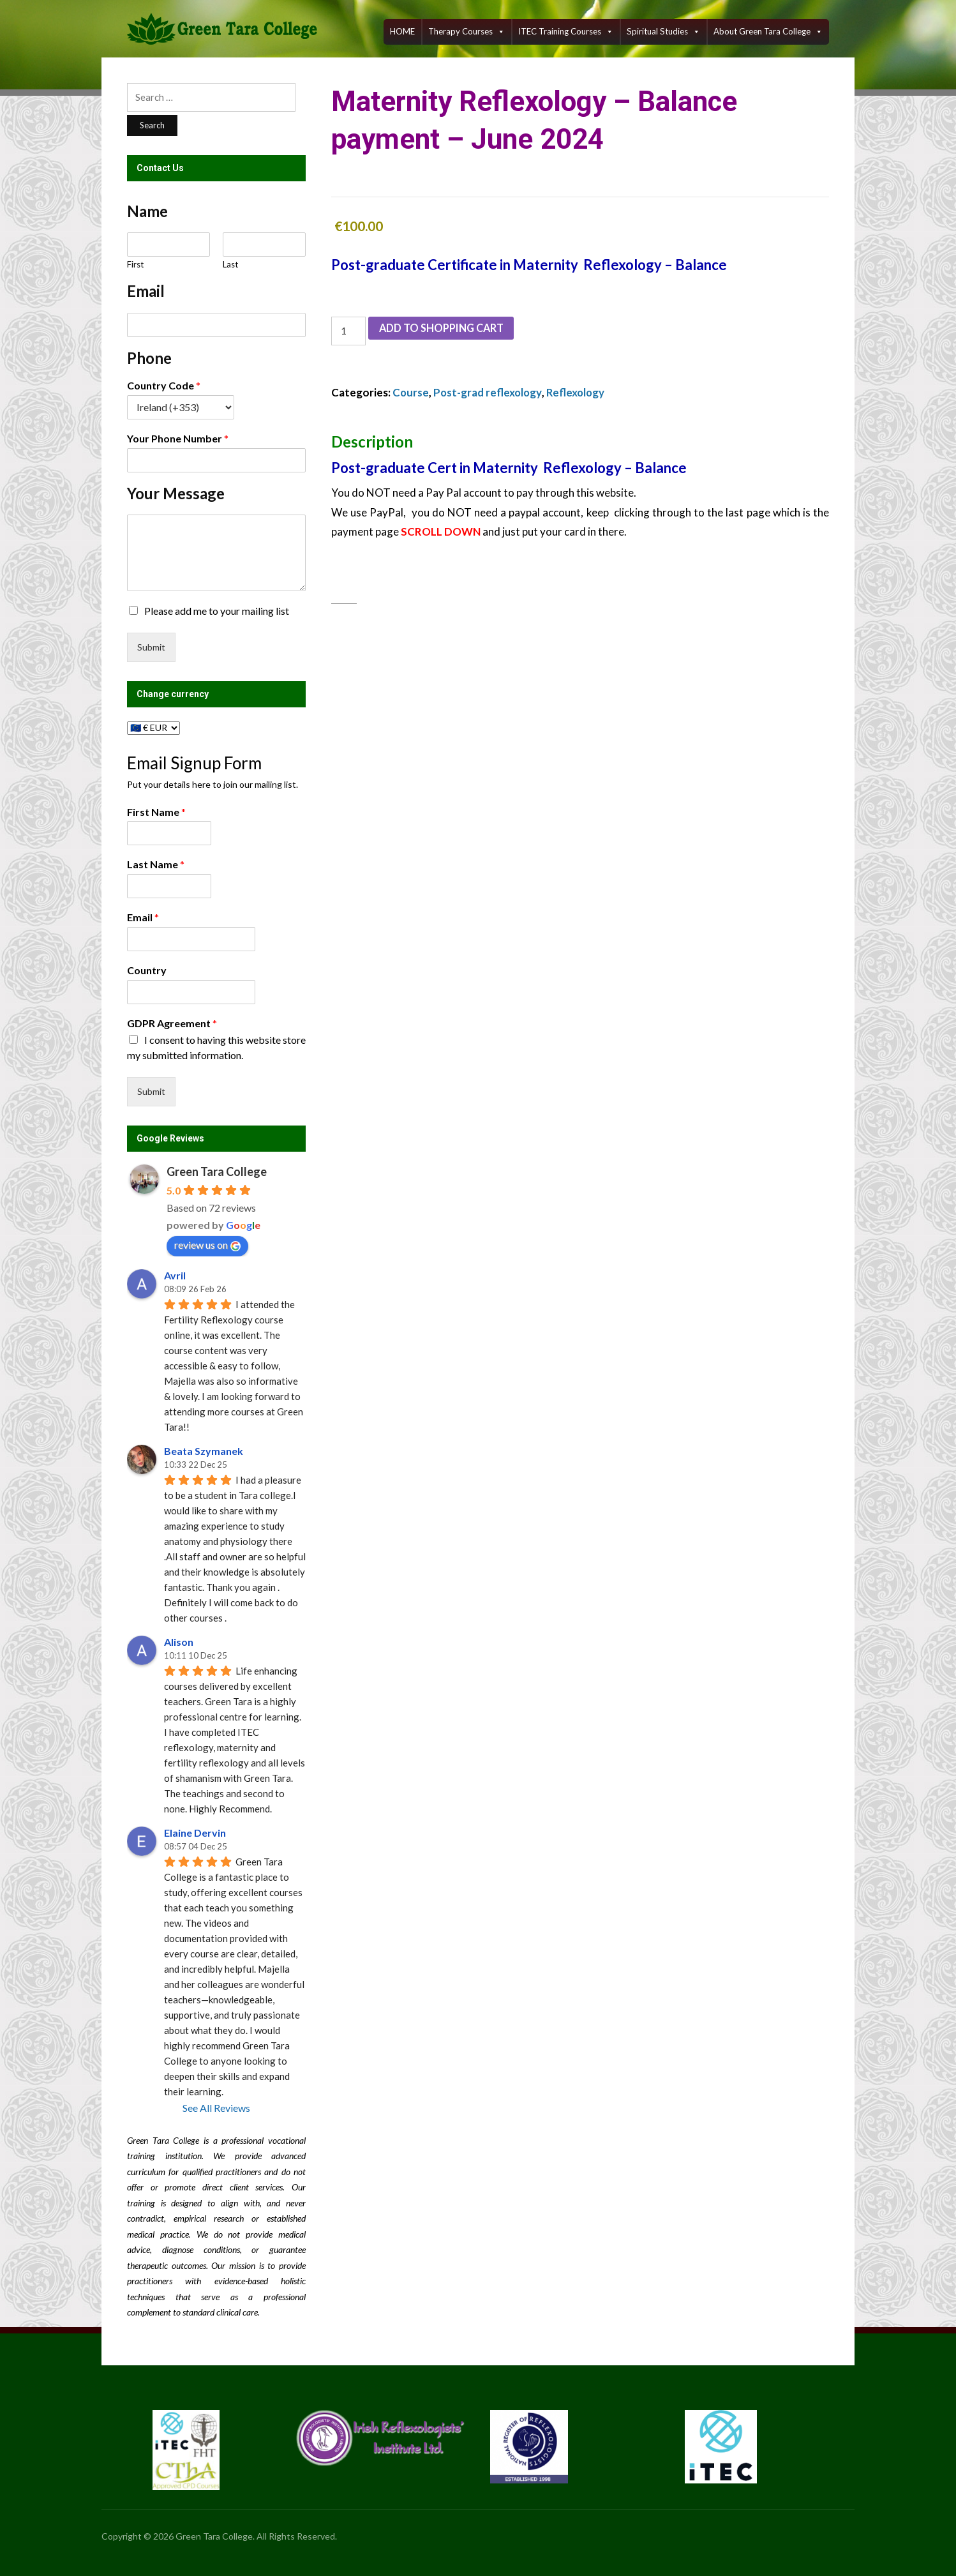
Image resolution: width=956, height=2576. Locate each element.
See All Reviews (216, 2108)
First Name (156, 812)
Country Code (163, 385)
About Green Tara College (768, 32)
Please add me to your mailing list (216, 611)
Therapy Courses (466, 32)
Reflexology (578, 392)
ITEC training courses (565, 32)
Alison (178, 1642)
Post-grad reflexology (489, 392)
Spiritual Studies (663, 32)
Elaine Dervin (195, 1833)
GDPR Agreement (172, 1023)
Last (230, 264)
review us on (207, 1245)
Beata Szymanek (203, 1451)
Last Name (155, 864)
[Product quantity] (348, 331)
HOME (402, 31)
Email (143, 917)
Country (147, 970)
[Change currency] (153, 728)
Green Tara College (217, 1171)
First (135, 264)
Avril (175, 1275)
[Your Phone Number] (216, 460)
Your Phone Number (177, 438)
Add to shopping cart (445, 329)
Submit (151, 647)
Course (410, 392)
